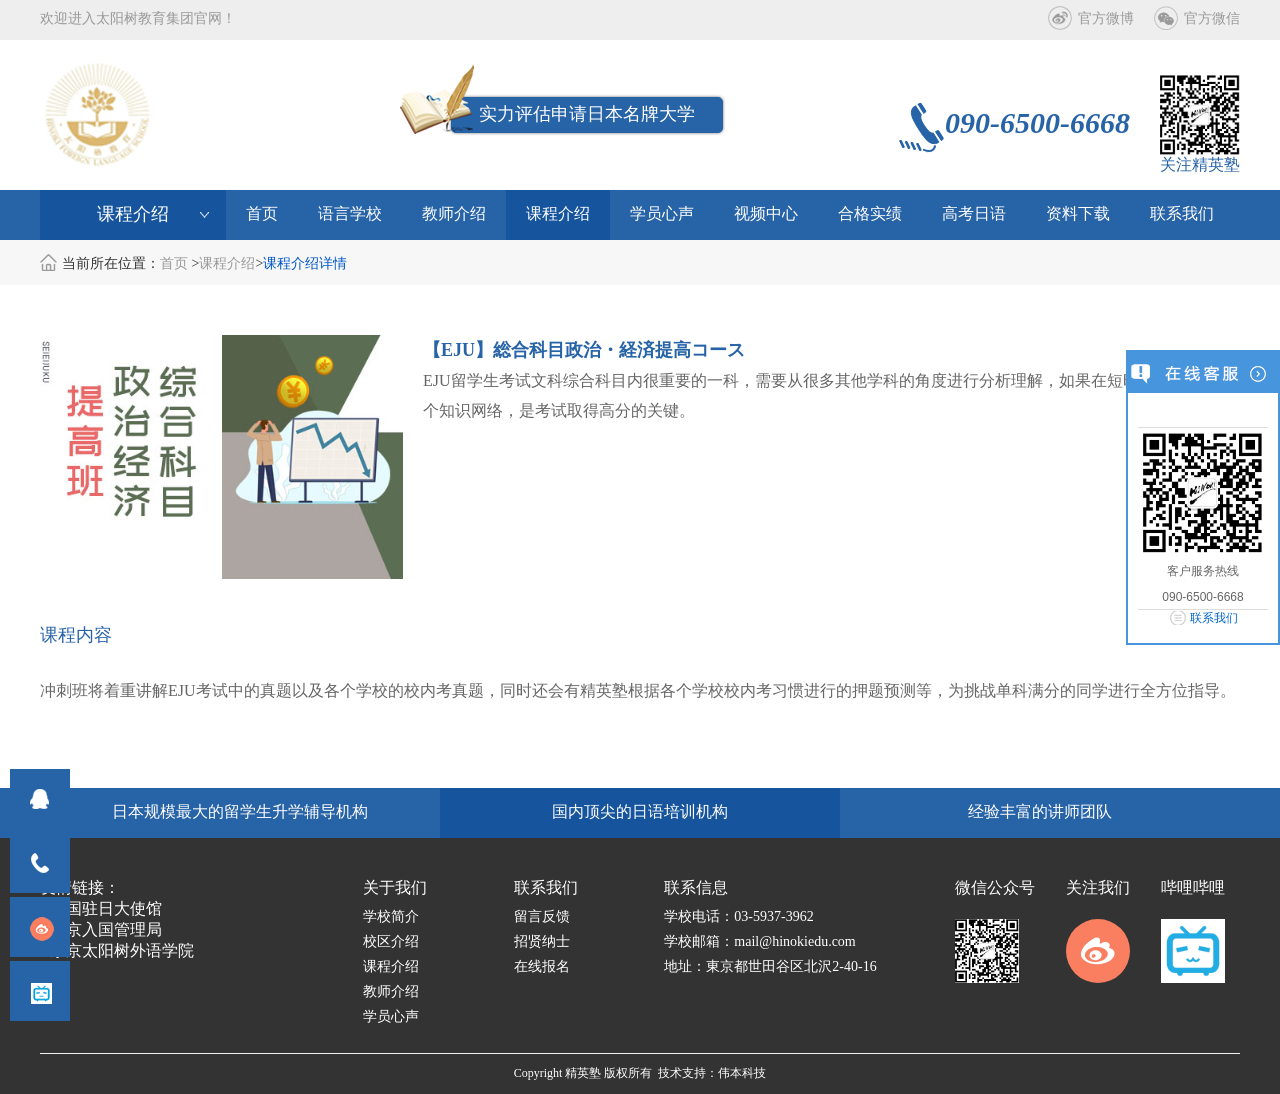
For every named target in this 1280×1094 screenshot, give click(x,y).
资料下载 (1078, 214)
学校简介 (391, 917)
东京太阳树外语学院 (122, 951)
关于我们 (395, 888)
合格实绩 (870, 214)
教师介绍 (454, 214)
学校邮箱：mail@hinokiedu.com (759, 942)
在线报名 (542, 967)
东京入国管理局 (106, 930)
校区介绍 (391, 942)
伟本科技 (742, 1073)
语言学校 (350, 214)
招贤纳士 (542, 942)
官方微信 (1212, 19)
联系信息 (696, 888)
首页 (262, 214)
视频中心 (766, 214)
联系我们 (1214, 618)
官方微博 (1106, 19)
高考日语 (974, 214)
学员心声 (662, 214)
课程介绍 (558, 214)
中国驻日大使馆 (106, 909)
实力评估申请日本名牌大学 (587, 115)
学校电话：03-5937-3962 (738, 917)
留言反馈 (542, 917)
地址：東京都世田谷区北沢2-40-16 (770, 967)
